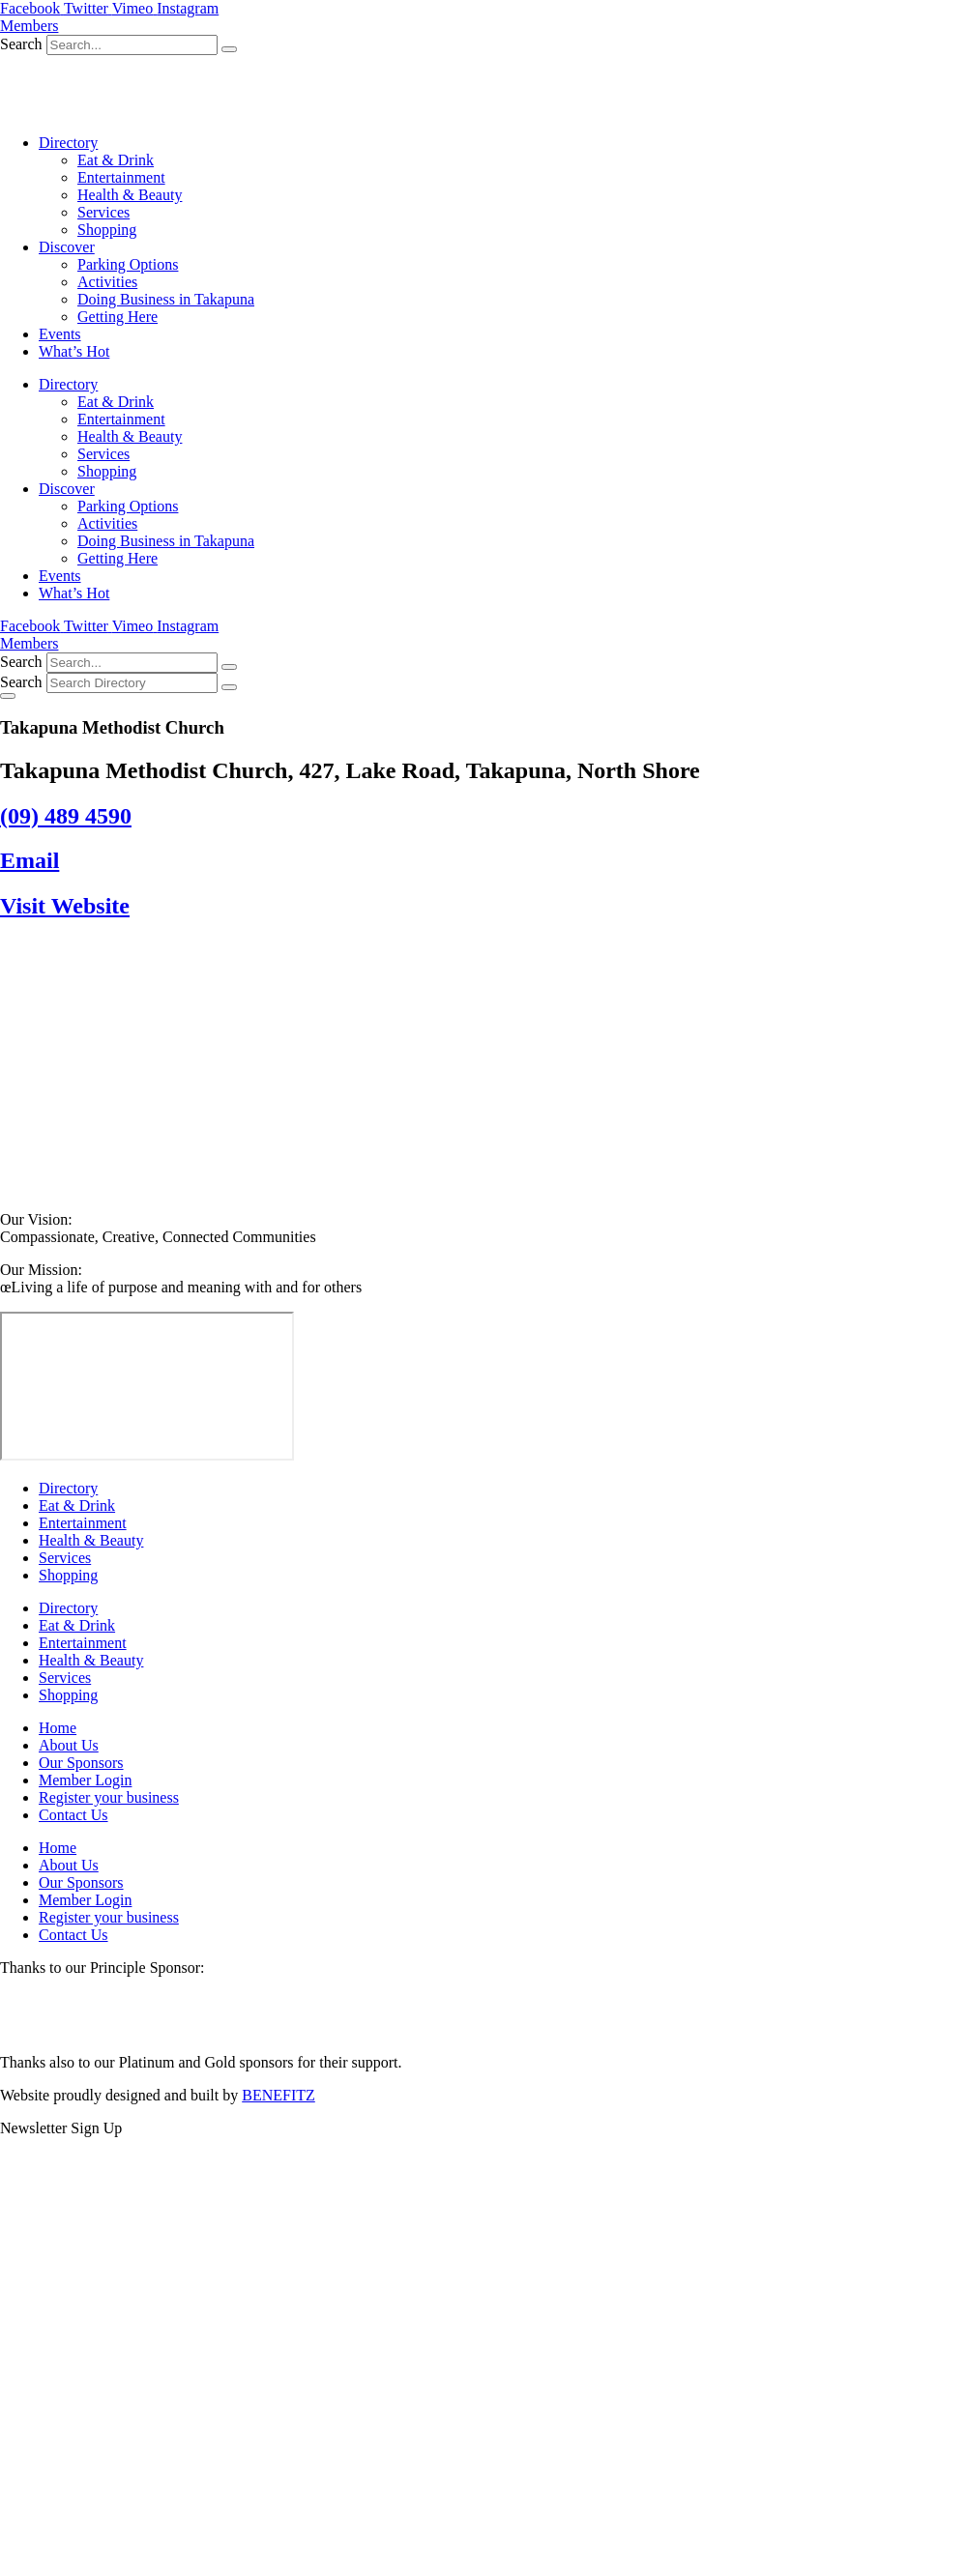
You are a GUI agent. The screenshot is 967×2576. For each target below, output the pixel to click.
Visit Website (65, 905)
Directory (68, 142)
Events (60, 334)
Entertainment (121, 177)
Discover (67, 247)
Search (21, 44)
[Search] (229, 49)
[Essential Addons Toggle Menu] (7, 696)
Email (29, 860)
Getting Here (117, 316)
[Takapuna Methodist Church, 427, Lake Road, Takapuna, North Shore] (147, 1386)
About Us (69, 1745)
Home (57, 1728)
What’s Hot (74, 351)
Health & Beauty (129, 195)
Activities (107, 282)
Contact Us (73, 1815)
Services (103, 212)
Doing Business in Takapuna (165, 299)
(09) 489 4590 (66, 815)
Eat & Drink (115, 160)
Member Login (85, 1780)
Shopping (106, 229)
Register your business (109, 1797)
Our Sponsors (81, 1762)
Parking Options (127, 264)
